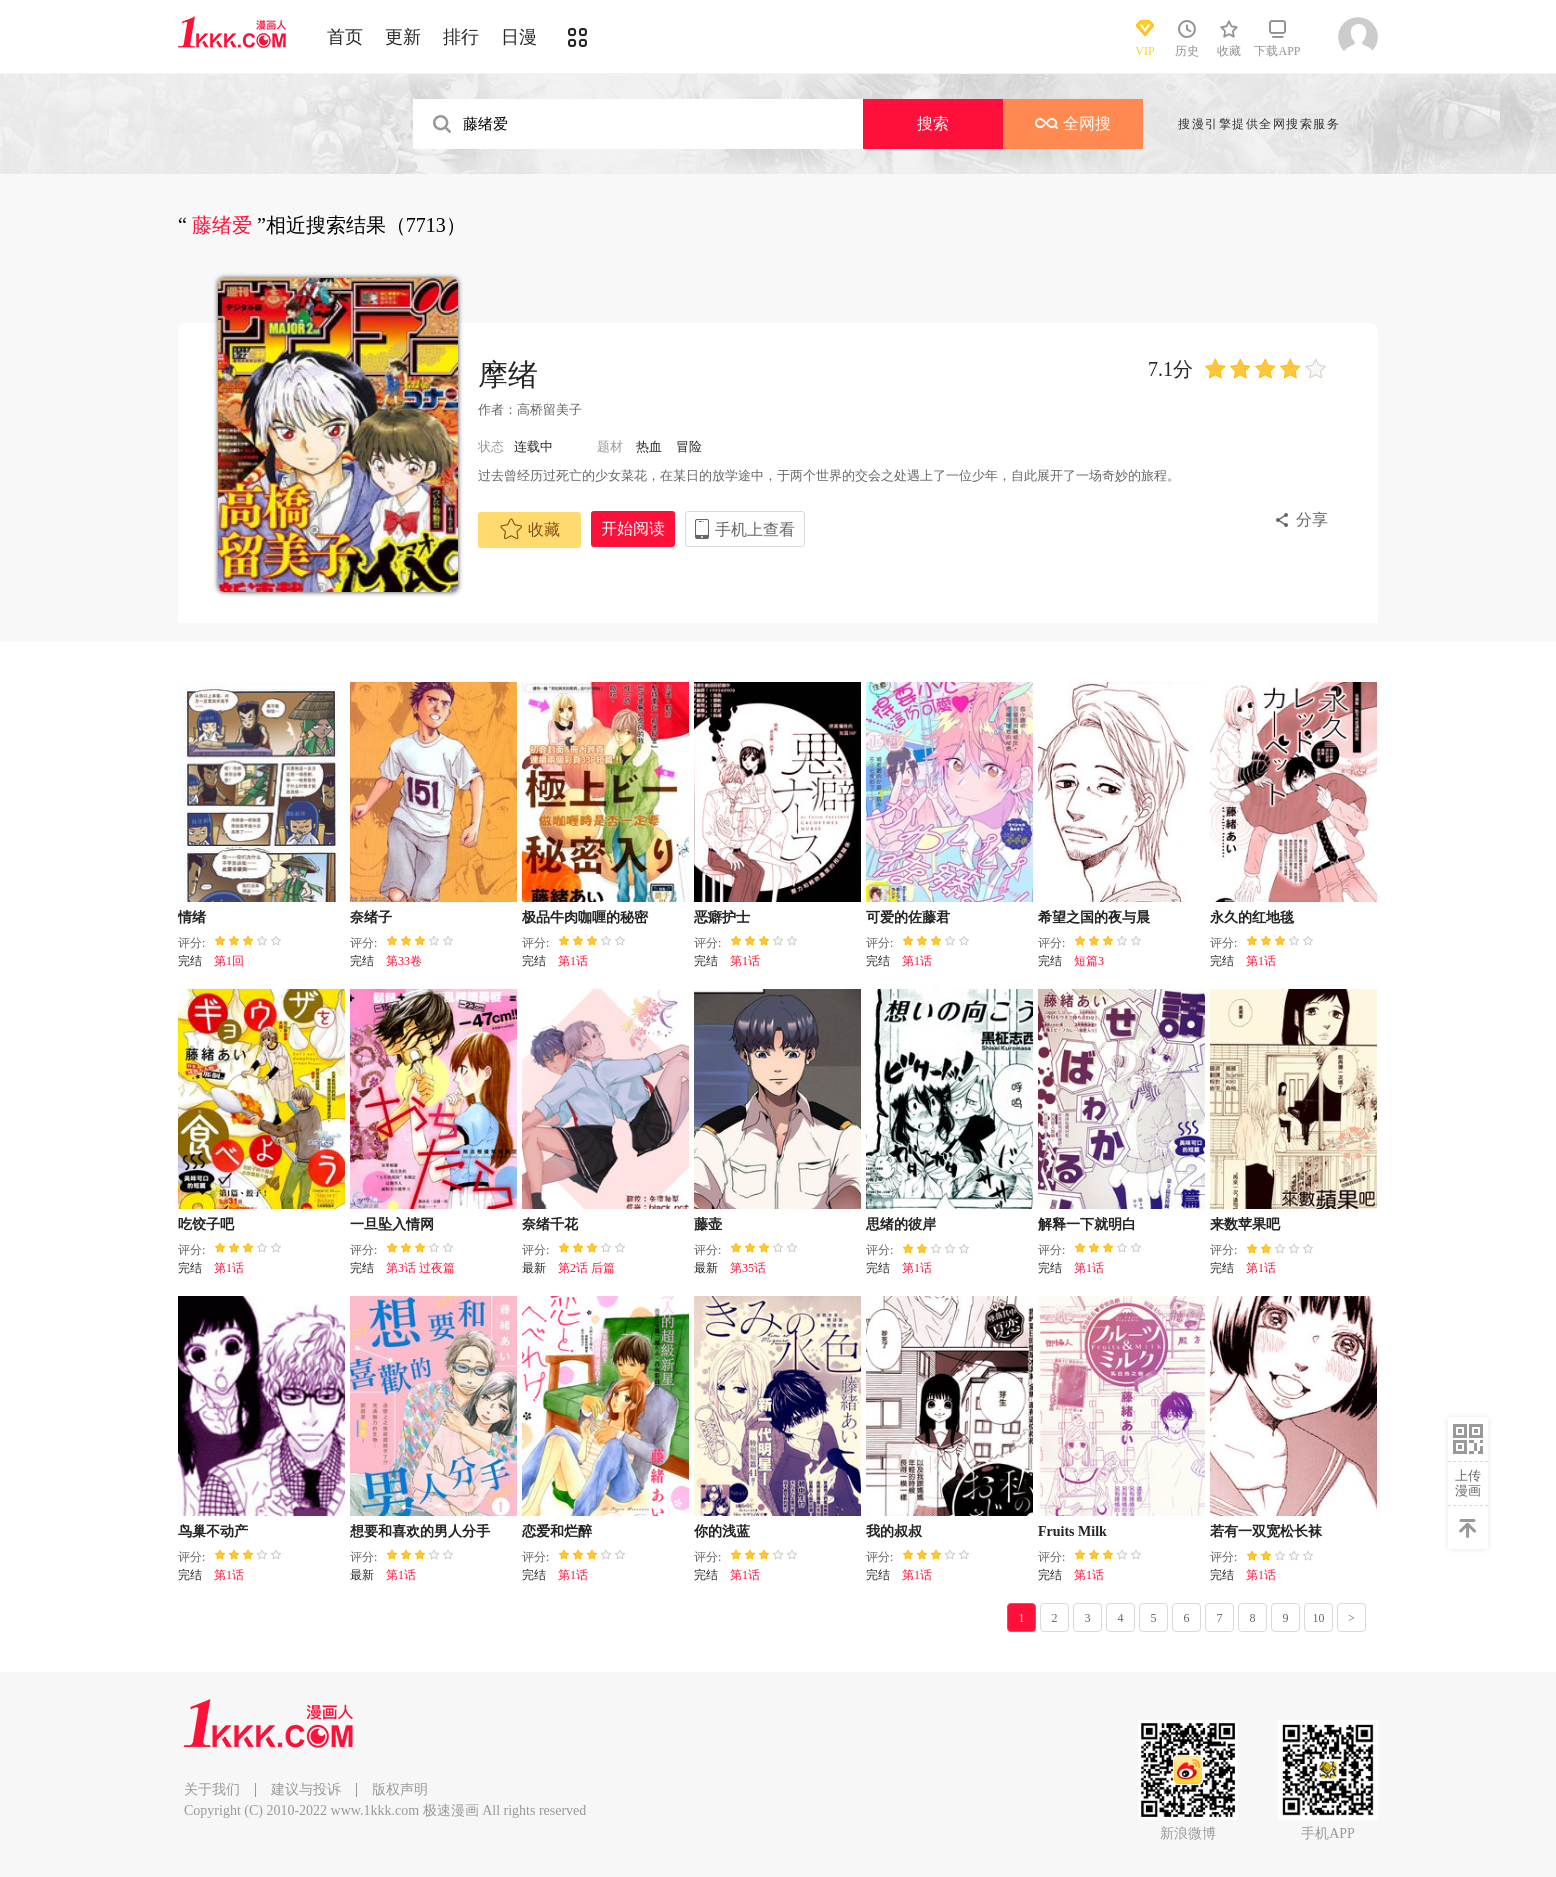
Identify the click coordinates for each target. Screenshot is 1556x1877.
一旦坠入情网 (392, 1224)
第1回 (229, 961)
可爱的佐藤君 (908, 917)
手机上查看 (755, 529)
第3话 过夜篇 (420, 1268)
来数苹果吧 (1245, 1224)
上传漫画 (1468, 1483)
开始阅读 (633, 528)
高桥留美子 (549, 409)
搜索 (933, 123)
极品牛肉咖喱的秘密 (585, 917)
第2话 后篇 (586, 1268)
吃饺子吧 (206, 1224)
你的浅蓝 (722, 1531)
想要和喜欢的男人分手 (420, 1531)
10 (1319, 1618)
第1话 (573, 961)
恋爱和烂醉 (557, 1531)
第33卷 (404, 961)
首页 (345, 37)
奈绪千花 (550, 1224)
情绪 (192, 917)
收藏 (530, 529)
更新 (403, 37)
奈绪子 (371, 917)
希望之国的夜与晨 (1094, 917)
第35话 (748, 1268)
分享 (1312, 519)
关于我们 (212, 1789)
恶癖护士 (722, 917)
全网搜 (1073, 123)
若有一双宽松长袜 (1266, 1531)
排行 (461, 37)
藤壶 (708, 1224)
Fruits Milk (1072, 1531)
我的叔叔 (894, 1531)
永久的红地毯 (1252, 917)
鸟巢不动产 (213, 1531)
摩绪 (508, 374)
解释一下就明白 (1087, 1224)
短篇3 (1089, 961)
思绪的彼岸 (901, 1224)
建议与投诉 (306, 1789)
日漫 (519, 37)
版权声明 (400, 1789)
